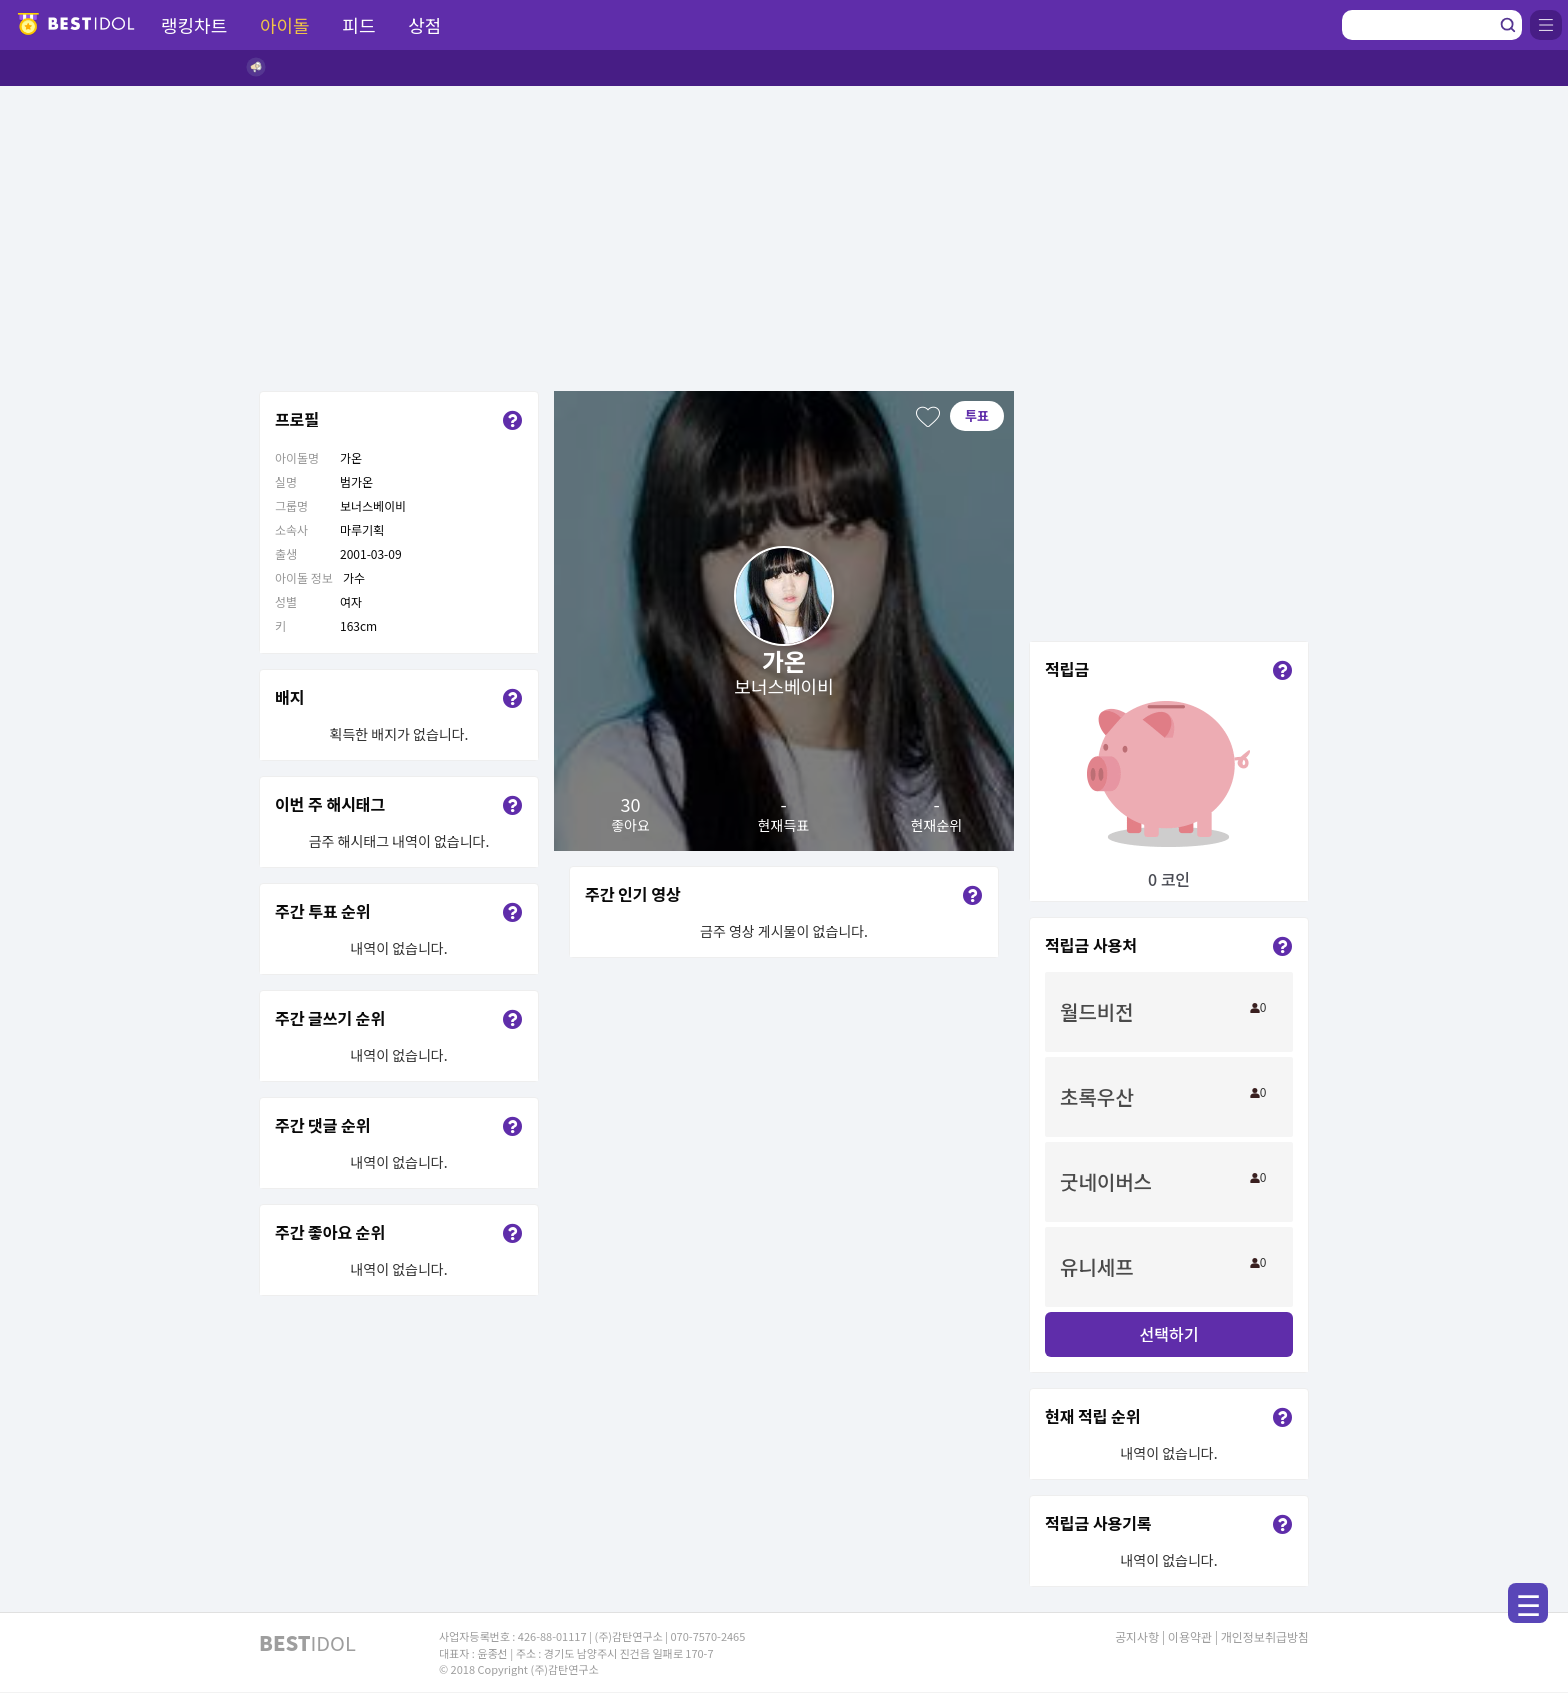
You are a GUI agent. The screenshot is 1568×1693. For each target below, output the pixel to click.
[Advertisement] (784, 236)
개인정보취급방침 (1265, 1636)
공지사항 (1137, 1636)
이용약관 (1190, 1636)
